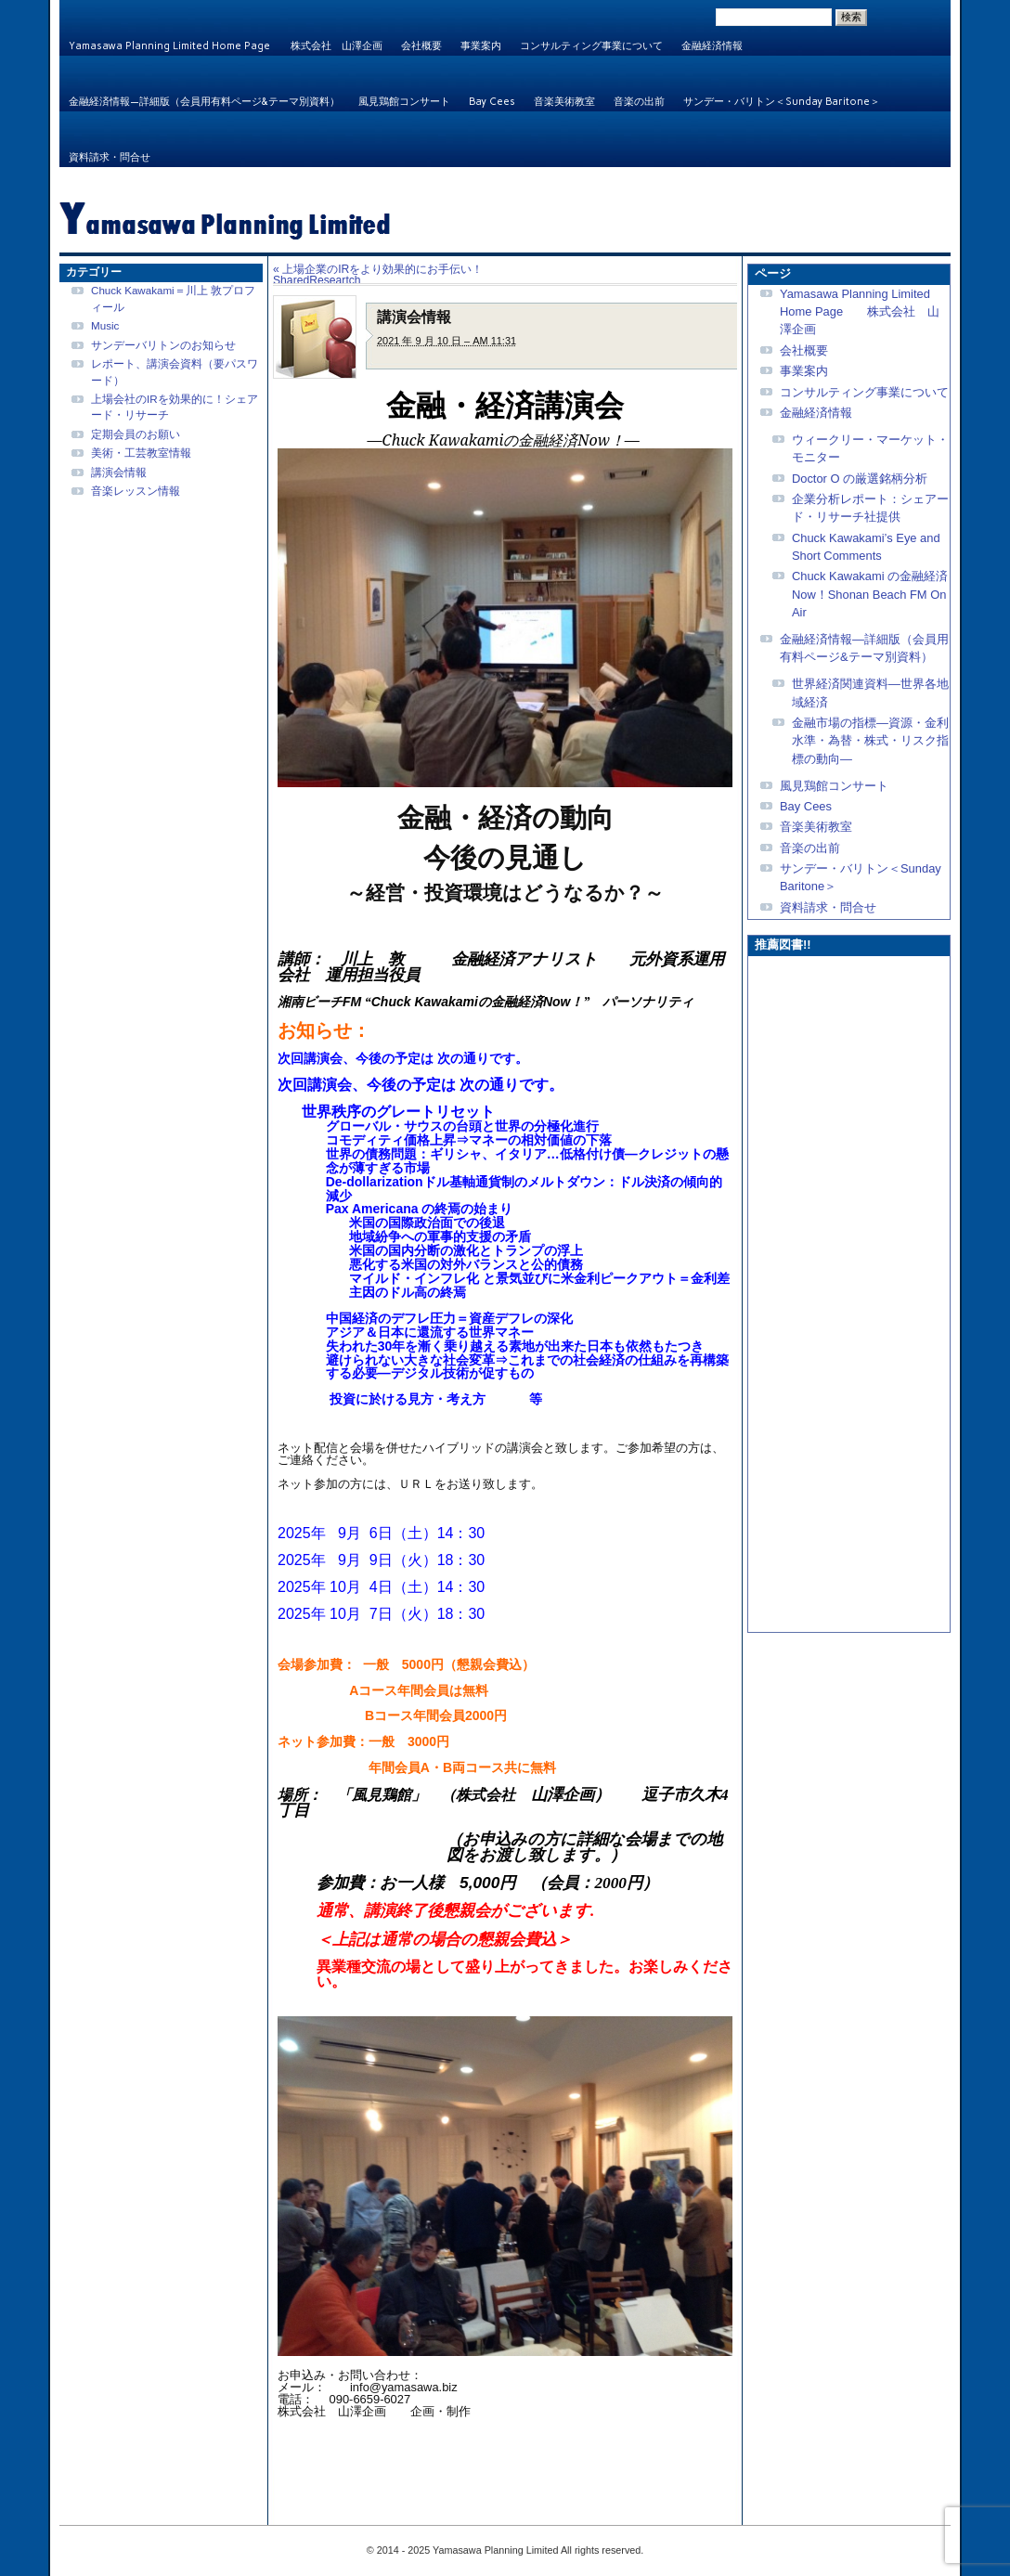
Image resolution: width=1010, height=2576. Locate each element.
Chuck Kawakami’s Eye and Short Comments (866, 547)
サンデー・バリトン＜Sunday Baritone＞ (781, 102)
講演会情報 (119, 472)
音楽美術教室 (564, 102)
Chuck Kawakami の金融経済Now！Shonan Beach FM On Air (870, 594)
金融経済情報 (712, 46)
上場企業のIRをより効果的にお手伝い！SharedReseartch (378, 275)
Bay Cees (492, 102)
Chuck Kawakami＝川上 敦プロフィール (173, 298)
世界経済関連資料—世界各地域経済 (870, 692)
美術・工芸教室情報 (141, 453)
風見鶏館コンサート (404, 102)
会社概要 (421, 46)
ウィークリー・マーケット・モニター (870, 448)
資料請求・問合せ (109, 157)
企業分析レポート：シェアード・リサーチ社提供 (870, 508)
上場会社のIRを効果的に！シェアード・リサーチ (174, 407)
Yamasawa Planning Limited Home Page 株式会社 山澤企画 (225, 46)
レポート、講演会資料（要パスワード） (174, 371)
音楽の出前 (639, 102)
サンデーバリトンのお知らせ (163, 345)
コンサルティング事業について (591, 46)
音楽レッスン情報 (135, 491)
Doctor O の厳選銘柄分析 (859, 478)
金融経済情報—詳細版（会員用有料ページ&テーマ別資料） (204, 102)
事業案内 (480, 46)
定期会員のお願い (135, 434)
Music (105, 325)
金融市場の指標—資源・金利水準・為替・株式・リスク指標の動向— (870, 741)
